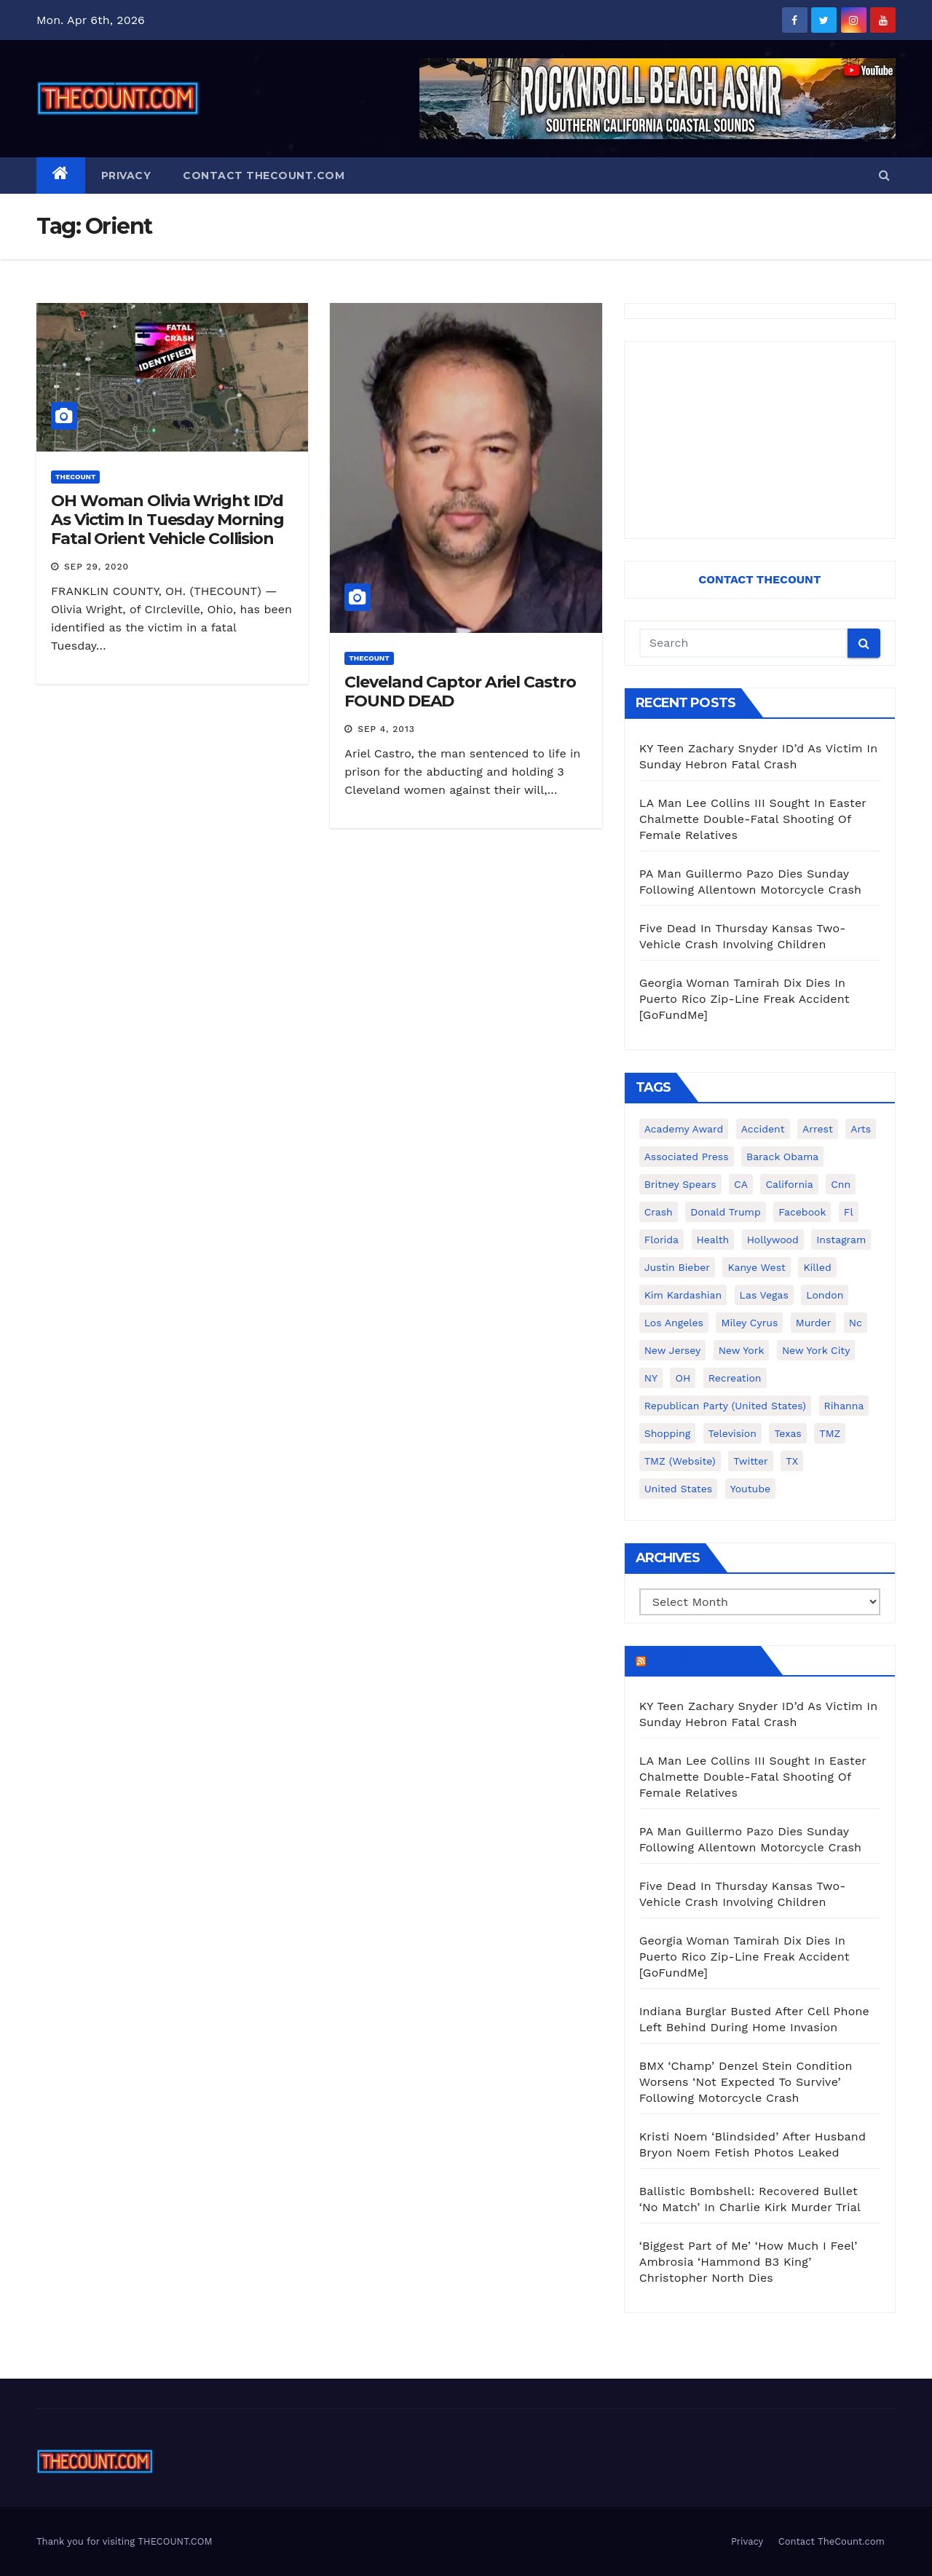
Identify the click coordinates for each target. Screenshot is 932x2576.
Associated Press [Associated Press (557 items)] (686, 1156)
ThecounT (75, 477)
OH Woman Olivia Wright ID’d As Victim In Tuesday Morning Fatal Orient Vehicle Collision (167, 520)
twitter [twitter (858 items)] (750, 1461)
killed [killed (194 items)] (817, 1267)
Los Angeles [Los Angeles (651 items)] (673, 1322)
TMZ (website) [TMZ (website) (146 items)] (680, 1461)
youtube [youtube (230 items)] (750, 1488)
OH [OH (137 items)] (682, 1378)
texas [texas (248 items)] (787, 1433)
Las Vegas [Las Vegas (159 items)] (764, 1295)
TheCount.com (702, 1661)
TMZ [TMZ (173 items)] (829, 1433)
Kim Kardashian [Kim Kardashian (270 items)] (683, 1295)
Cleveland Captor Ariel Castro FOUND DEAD (459, 691)
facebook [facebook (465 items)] (802, 1212)
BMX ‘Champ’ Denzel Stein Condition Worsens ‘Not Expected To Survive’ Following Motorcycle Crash (746, 2082)
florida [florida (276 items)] (661, 1239)
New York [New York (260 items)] (742, 1350)
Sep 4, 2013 (386, 729)
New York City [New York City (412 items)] (816, 1350)
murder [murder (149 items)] (814, 1322)
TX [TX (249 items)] (792, 1461)
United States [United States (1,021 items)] (678, 1488)
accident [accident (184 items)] (763, 1129)
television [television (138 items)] (732, 1433)
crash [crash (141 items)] (658, 1212)
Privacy (126, 175)
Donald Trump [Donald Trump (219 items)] (725, 1212)
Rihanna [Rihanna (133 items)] (844, 1405)
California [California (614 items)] (789, 1184)
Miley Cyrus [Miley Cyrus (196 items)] (749, 1322)
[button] (884, 175)
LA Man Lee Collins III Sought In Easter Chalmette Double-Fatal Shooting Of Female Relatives (752, 819)
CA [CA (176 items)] (741, 1184)
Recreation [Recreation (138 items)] (735, 1378)
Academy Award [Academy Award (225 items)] (684, 1129)
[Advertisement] (759, 440)
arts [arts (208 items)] (860, 1129)
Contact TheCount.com (263, 175)
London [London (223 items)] (824, 1295)
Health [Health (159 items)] (713, 1239)
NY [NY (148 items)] (650, 1378)
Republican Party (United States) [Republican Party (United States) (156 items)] (725, 1405)
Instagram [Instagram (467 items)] (841, 1239)
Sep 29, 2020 (96, 567)
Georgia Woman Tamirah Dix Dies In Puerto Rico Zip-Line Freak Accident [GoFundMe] (744, 999)
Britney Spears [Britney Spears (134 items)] (680, 1184)
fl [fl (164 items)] (848, 1212)
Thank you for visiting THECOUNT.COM (124, 2541)
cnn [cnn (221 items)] (840, 1184)
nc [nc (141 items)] (855, 1322)
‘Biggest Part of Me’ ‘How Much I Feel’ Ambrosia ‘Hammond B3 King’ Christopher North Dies (748, 2262)
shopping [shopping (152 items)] (667, 1433)
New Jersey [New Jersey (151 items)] (672, 1350)
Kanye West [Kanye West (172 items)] (756, 1267)
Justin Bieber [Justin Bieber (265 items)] (677, 1267)
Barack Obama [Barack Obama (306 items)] (782, 1156)
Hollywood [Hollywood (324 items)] (773, 1239)
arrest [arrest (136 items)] (817, 1129)
